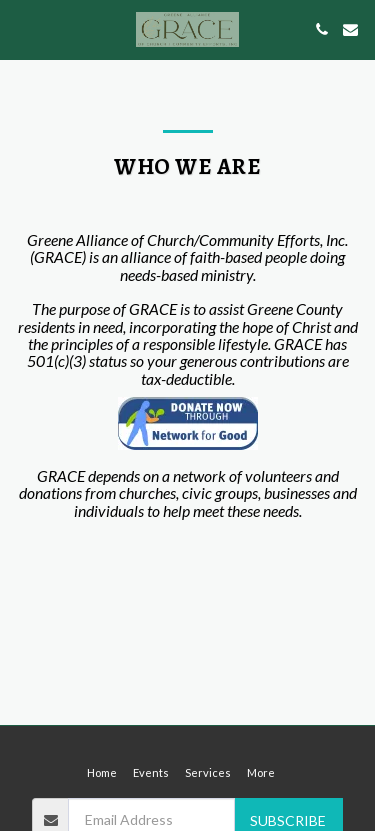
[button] (22, 29)
